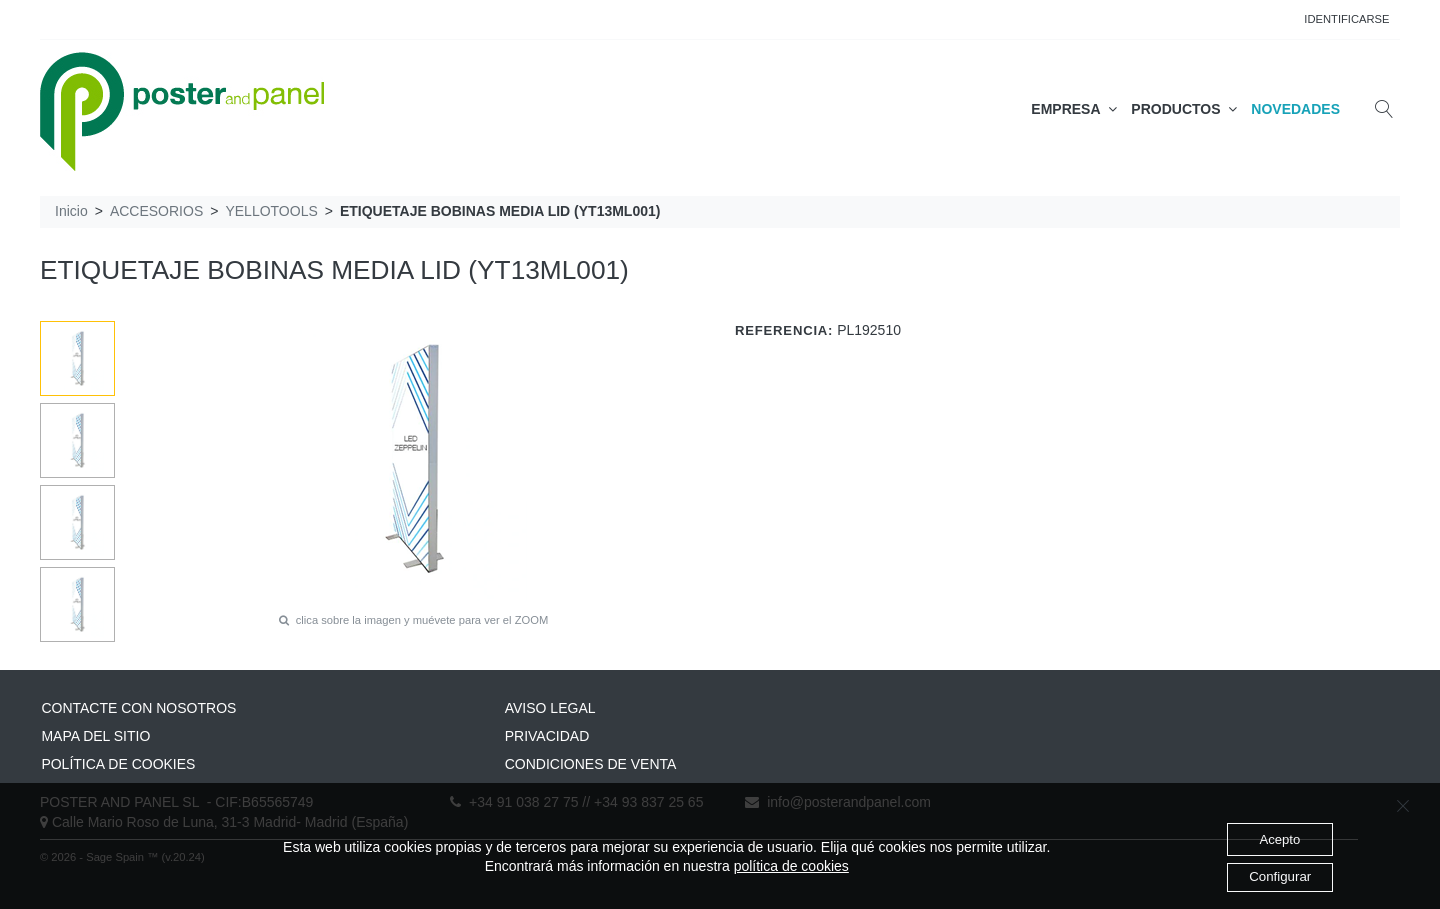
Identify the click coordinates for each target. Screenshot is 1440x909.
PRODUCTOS (1184, 109)
